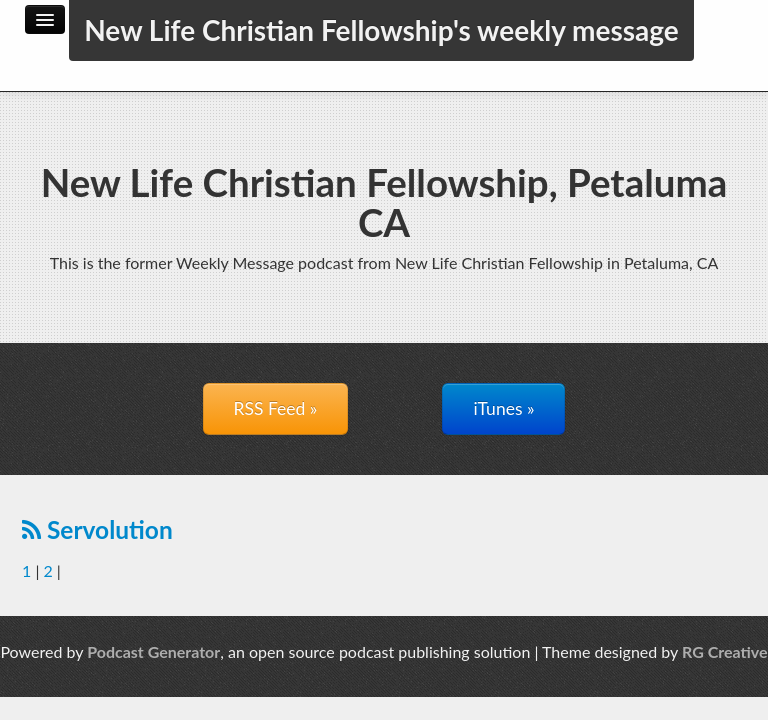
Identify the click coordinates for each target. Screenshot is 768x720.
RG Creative (725, 651)
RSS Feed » (276, 408)
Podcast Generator (153, 651)
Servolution (97, 529)
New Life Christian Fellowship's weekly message (381, 30)
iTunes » (503, 408)
